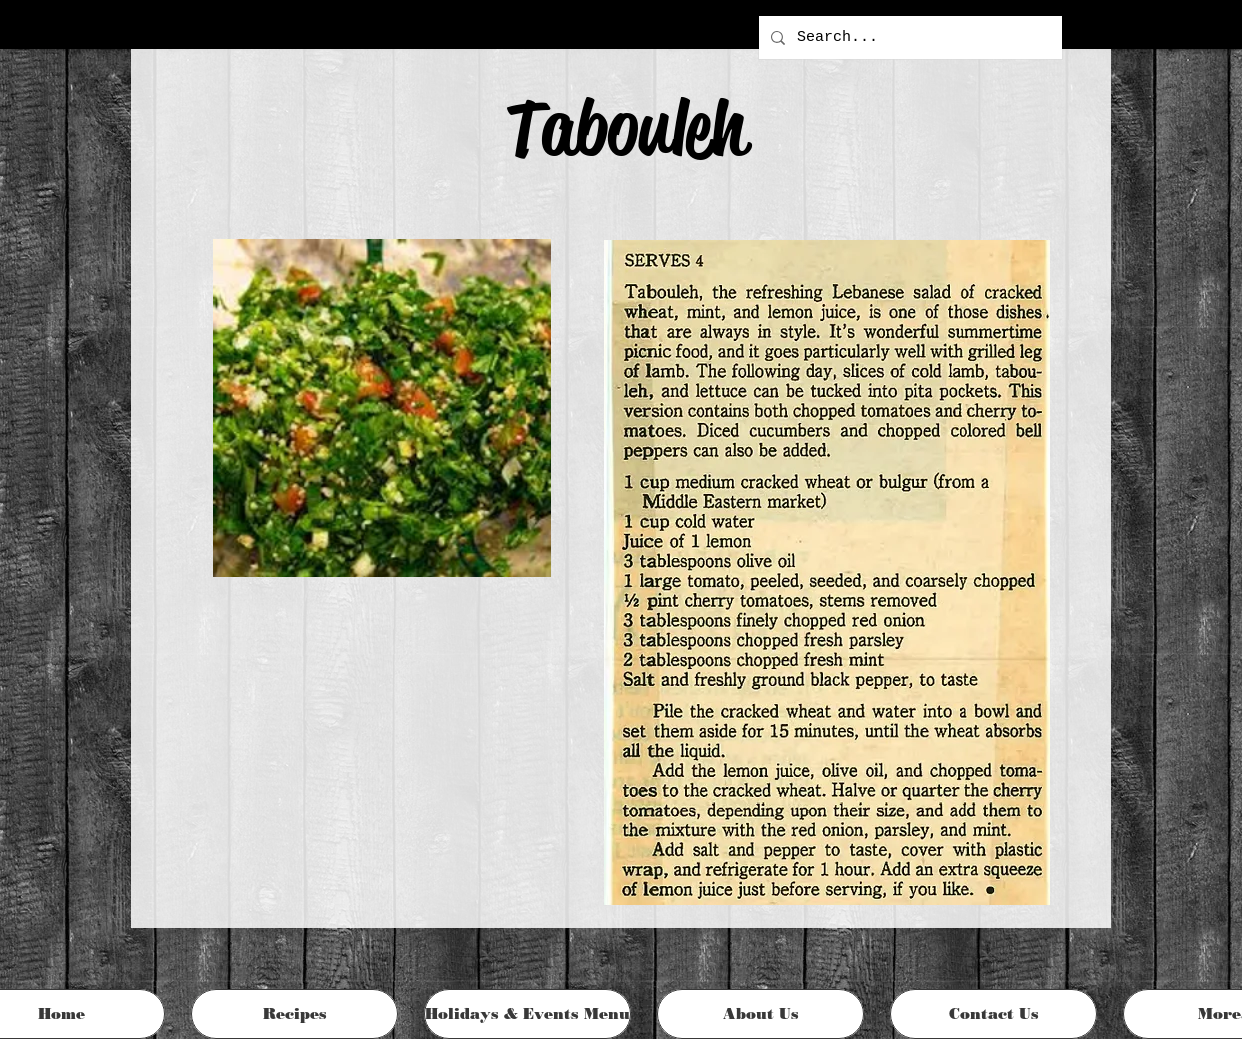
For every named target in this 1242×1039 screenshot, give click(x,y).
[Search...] (908, 37)
